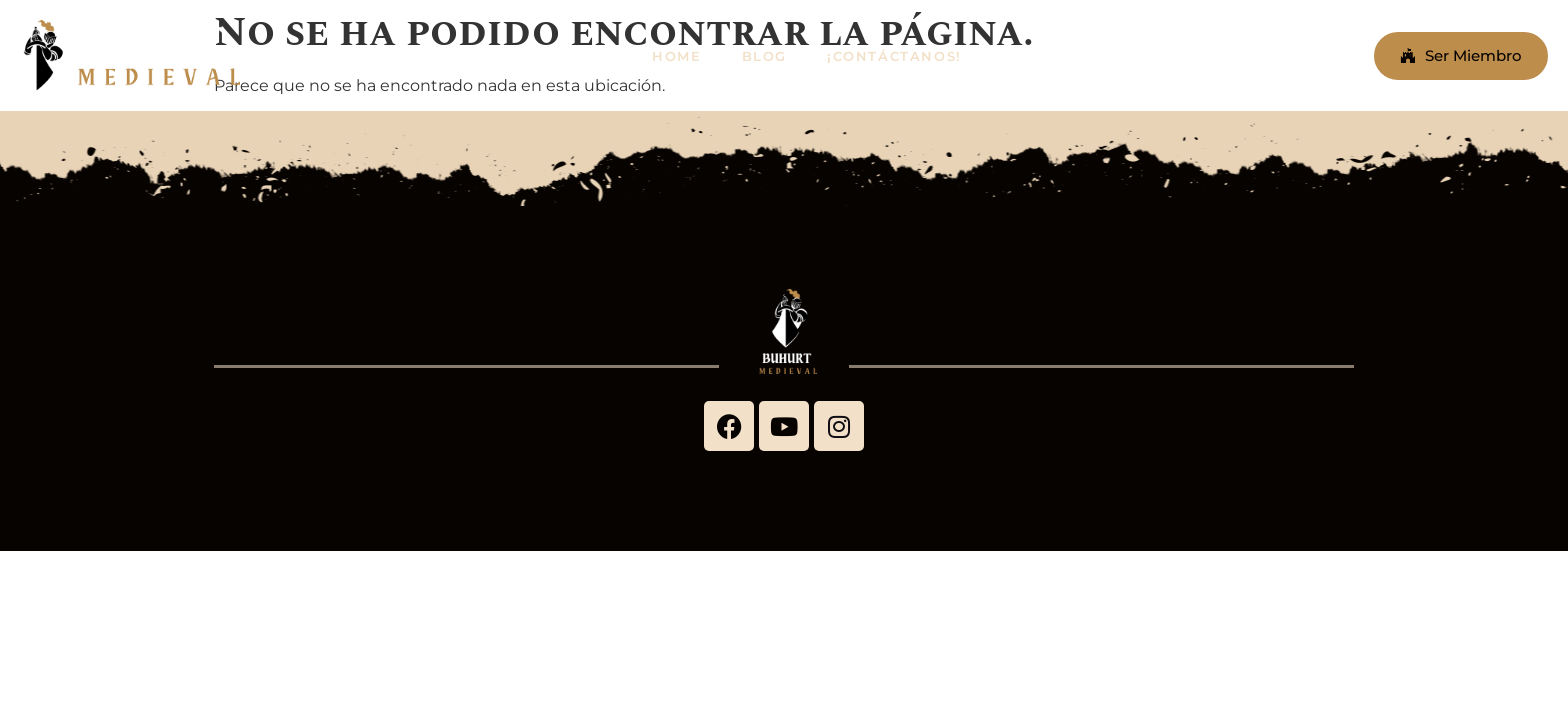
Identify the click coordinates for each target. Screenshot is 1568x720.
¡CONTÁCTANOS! (894, 56)
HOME (676, 56)
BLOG (764, 56)
